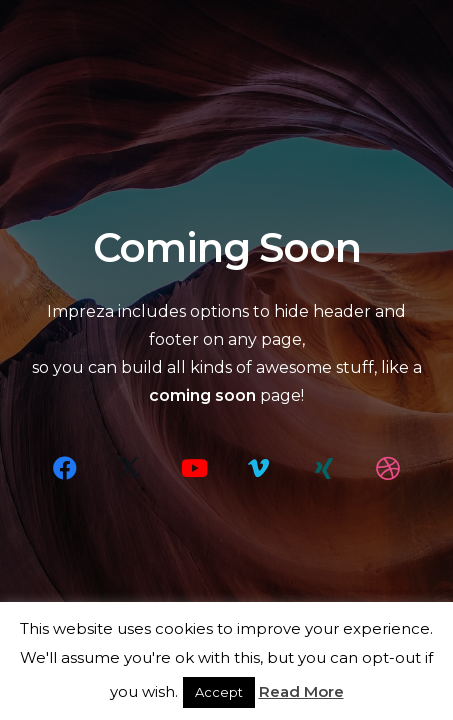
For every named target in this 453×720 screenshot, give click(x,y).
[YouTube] (194, 468)
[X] (129, 468)
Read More (301, 691)
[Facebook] (65, 468)
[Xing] (324, 468)
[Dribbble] (388, 468)
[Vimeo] (259, 468)
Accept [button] (219, 692)
